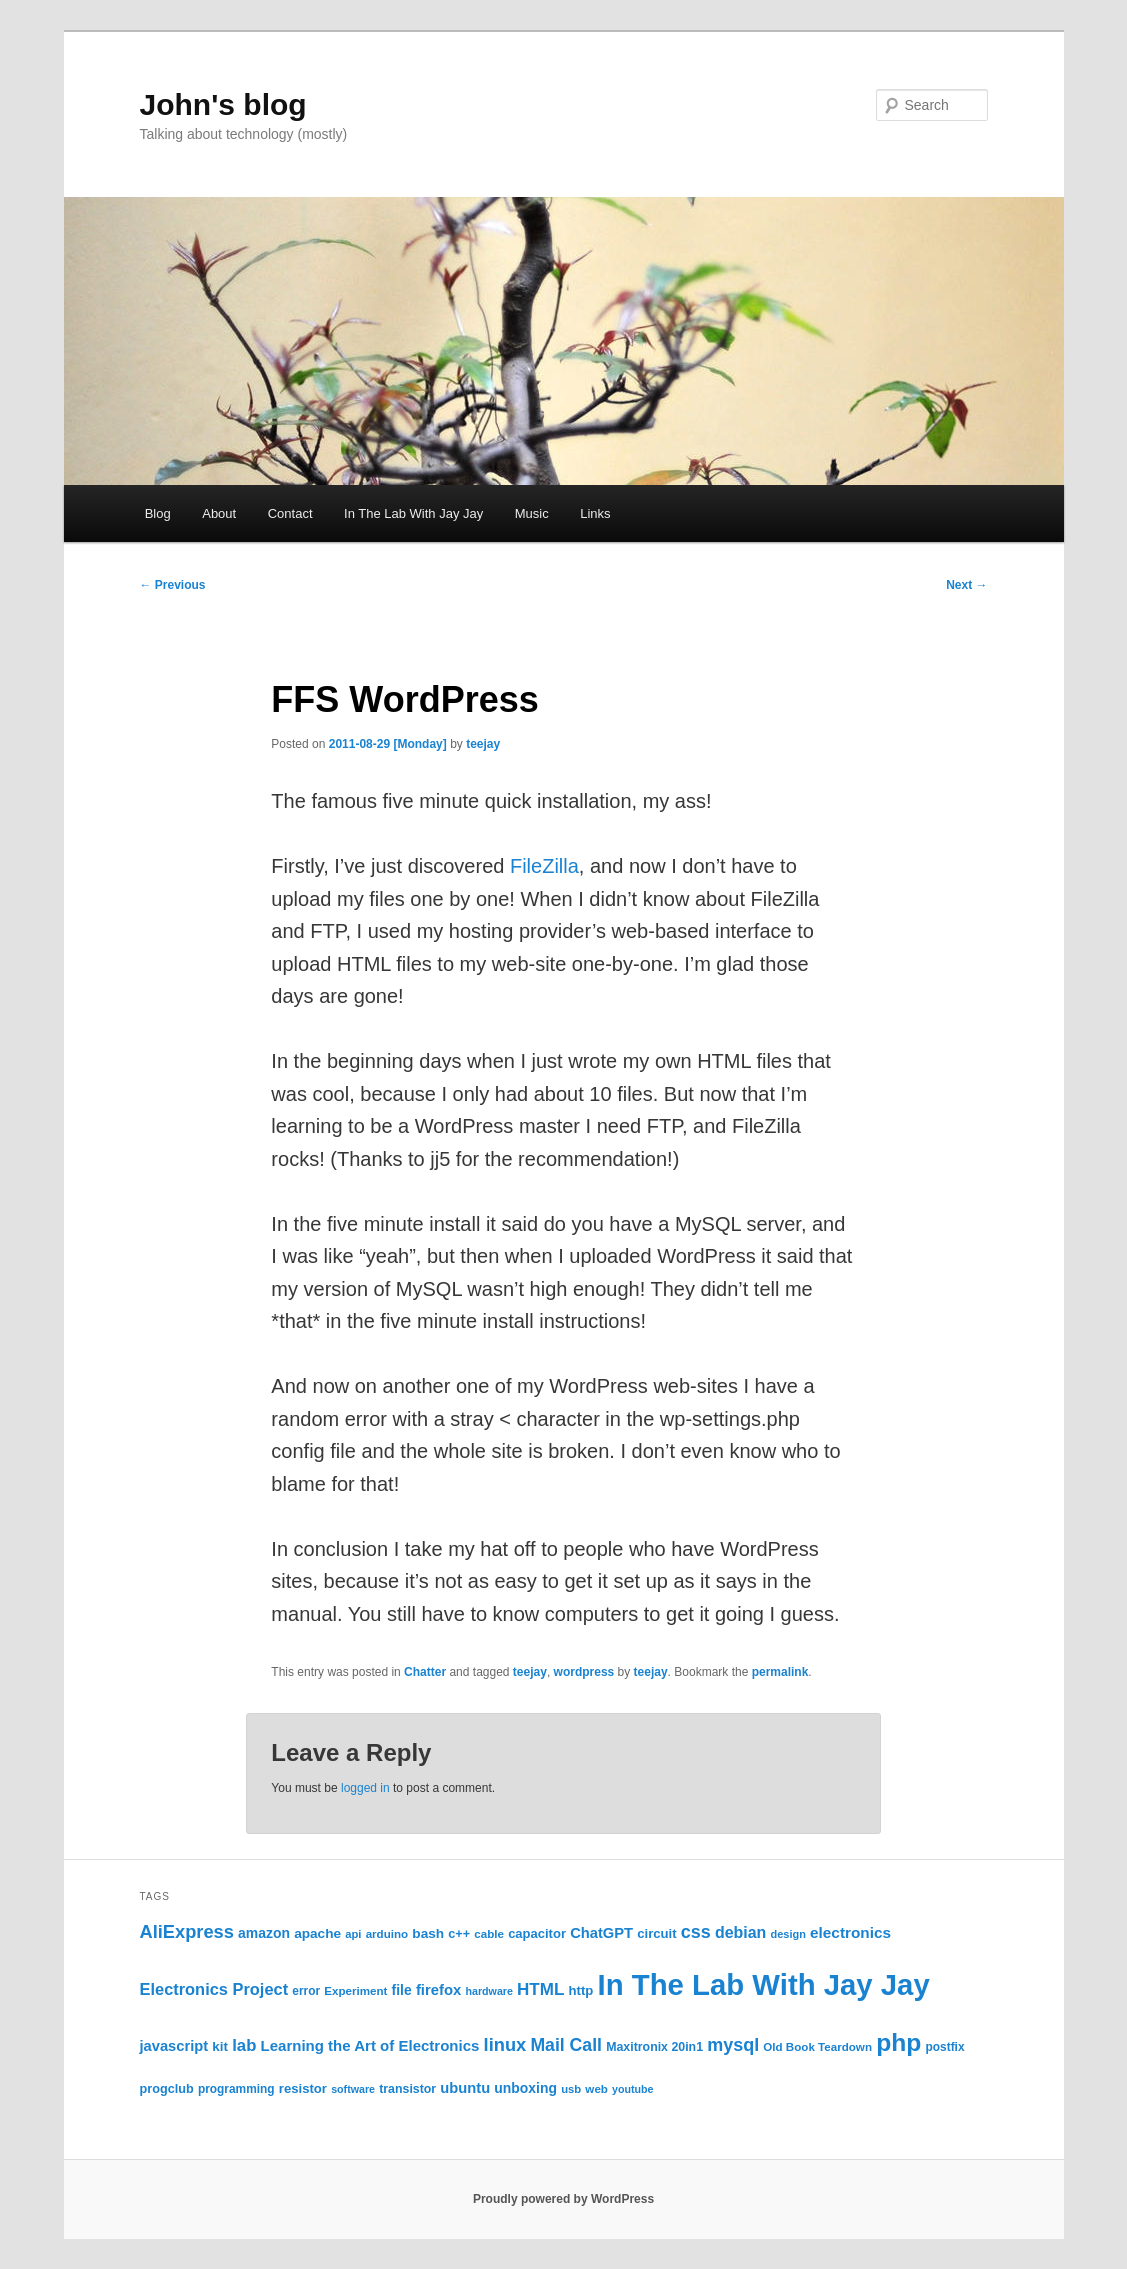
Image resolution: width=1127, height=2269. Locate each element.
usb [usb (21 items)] (571, 2089)
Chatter (425, 1672)
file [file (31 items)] (402, 1990)
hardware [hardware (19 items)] (489, 1991)
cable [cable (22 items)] (489, 1933)
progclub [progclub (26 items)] (167, 2089)
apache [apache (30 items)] (317, 1933)
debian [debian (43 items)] (740, 1932)
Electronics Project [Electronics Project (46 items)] (214, 1989)
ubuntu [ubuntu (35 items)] (465, 2088)
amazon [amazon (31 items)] (264, 1933)
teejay (483, 744)
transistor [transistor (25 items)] (407, 2089)
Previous (173, 585)
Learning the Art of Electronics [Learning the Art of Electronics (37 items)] (370, 2045)
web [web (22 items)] (596, 2088)
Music (532, 513)
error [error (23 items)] (306, 1991)
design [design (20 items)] (788, 1934)
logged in (365, 1788)
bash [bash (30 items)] (428, 1933)
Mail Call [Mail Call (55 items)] (566, 2045)
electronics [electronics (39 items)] (850, 1932)
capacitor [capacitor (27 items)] (537, 1933)
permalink (780, 1672)
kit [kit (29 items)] (220, 2046)
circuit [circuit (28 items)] (656, 1933)
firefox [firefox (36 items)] (438, 1990)
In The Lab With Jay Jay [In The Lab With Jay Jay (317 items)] (764, 1984)
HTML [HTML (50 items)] (540, 1989)
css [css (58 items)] (696, 1932)
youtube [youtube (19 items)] (632, 2089)
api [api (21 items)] (353, 1934)
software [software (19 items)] (353, 2089)
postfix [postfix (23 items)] (945, 2047)
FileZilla (544, 866)
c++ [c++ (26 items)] (459, 1934)
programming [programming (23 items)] (236, 2089)
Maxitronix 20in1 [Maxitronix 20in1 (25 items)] (654, 2047)
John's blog (223, 104)
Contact (290, 513)
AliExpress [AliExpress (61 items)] (187, 1931)
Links (595, 513)
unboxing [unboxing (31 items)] (525, 2088)
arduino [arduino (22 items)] (387, 1933)
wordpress (584, 1672)
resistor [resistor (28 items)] (303, 2088)
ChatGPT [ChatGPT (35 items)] (601, 1933)
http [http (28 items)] (581, 1990)
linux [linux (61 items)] (505, 2044)
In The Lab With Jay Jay (413, 513)
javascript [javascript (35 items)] (174, 2046)
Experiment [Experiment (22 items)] (355, 1990)
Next (966, 585)
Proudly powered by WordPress (563, 2199)
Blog (158, 513)
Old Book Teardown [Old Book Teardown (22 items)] (817, 2046)
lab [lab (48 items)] (244, 2045)
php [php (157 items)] (898, 2042)
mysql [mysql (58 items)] (733, 2045)
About (219, 513)
